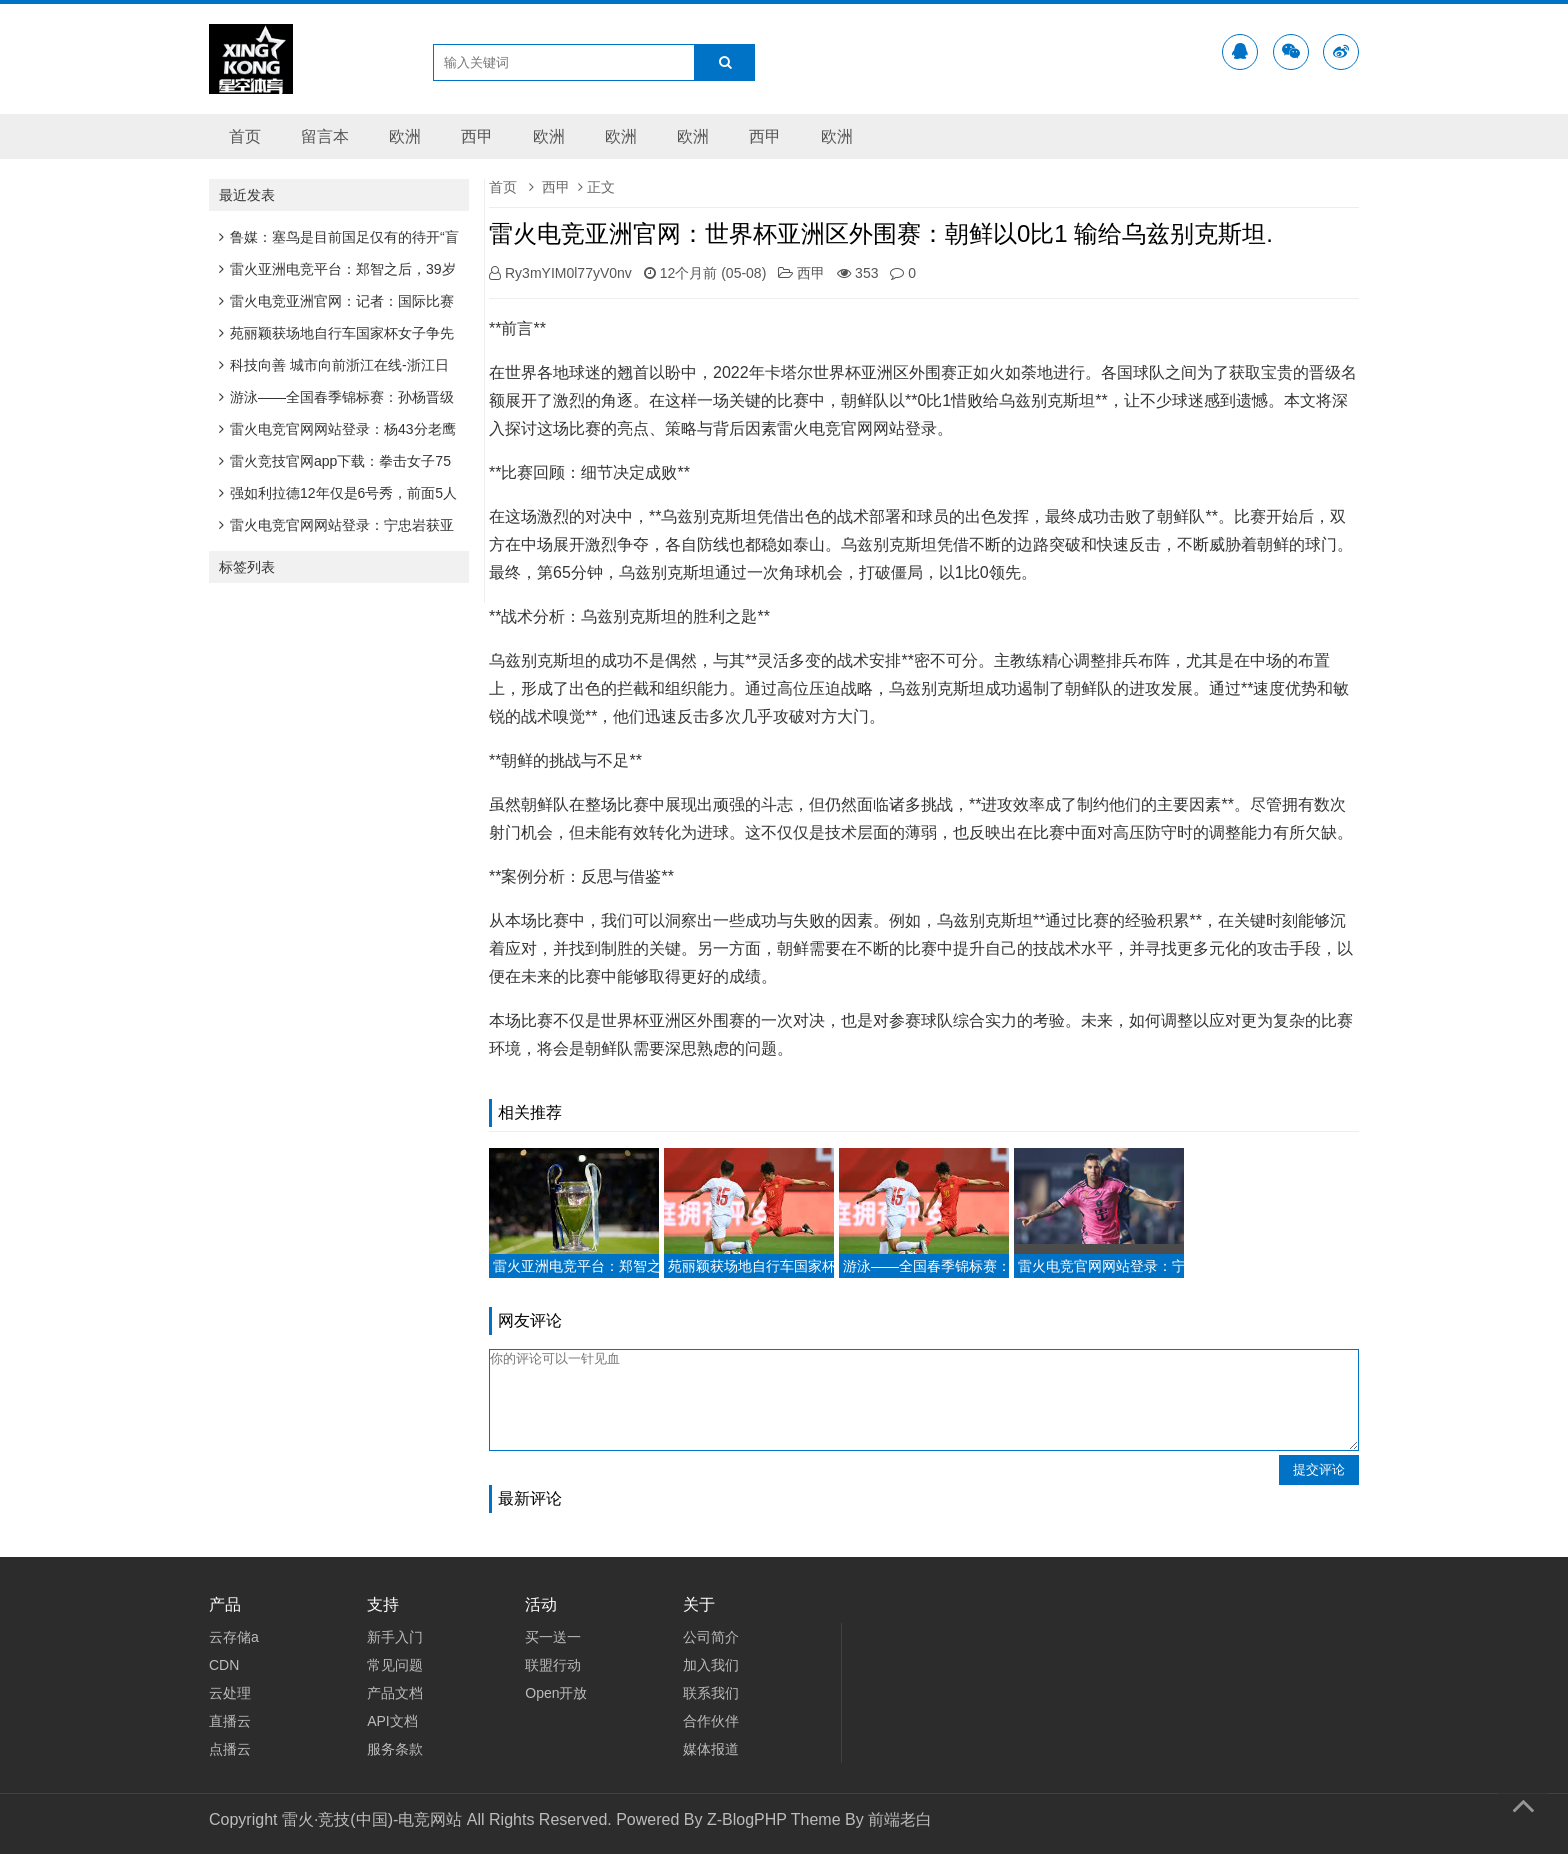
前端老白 (900, 1819)
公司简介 (711, 1637)
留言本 (325, 136)
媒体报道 (711, 1749)
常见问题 (395, 1665)
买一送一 (553, 1637)
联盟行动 (553, 1665)
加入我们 (711, 1665)
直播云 (230, 1721)
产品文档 (395, 1693)
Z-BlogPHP (747, 1819)
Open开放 (556, 1693)
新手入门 (395, 1637)
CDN (224, 1665)
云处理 (230, 1693)
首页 (245, 136)
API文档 (392, 1721)
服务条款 (395, 1749)
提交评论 (1319, 1469)
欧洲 (405, 136)
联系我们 (711, 1693)
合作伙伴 (711, 1721)
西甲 (477, 136)
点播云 (230, 1749)
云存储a (234, 1637)
